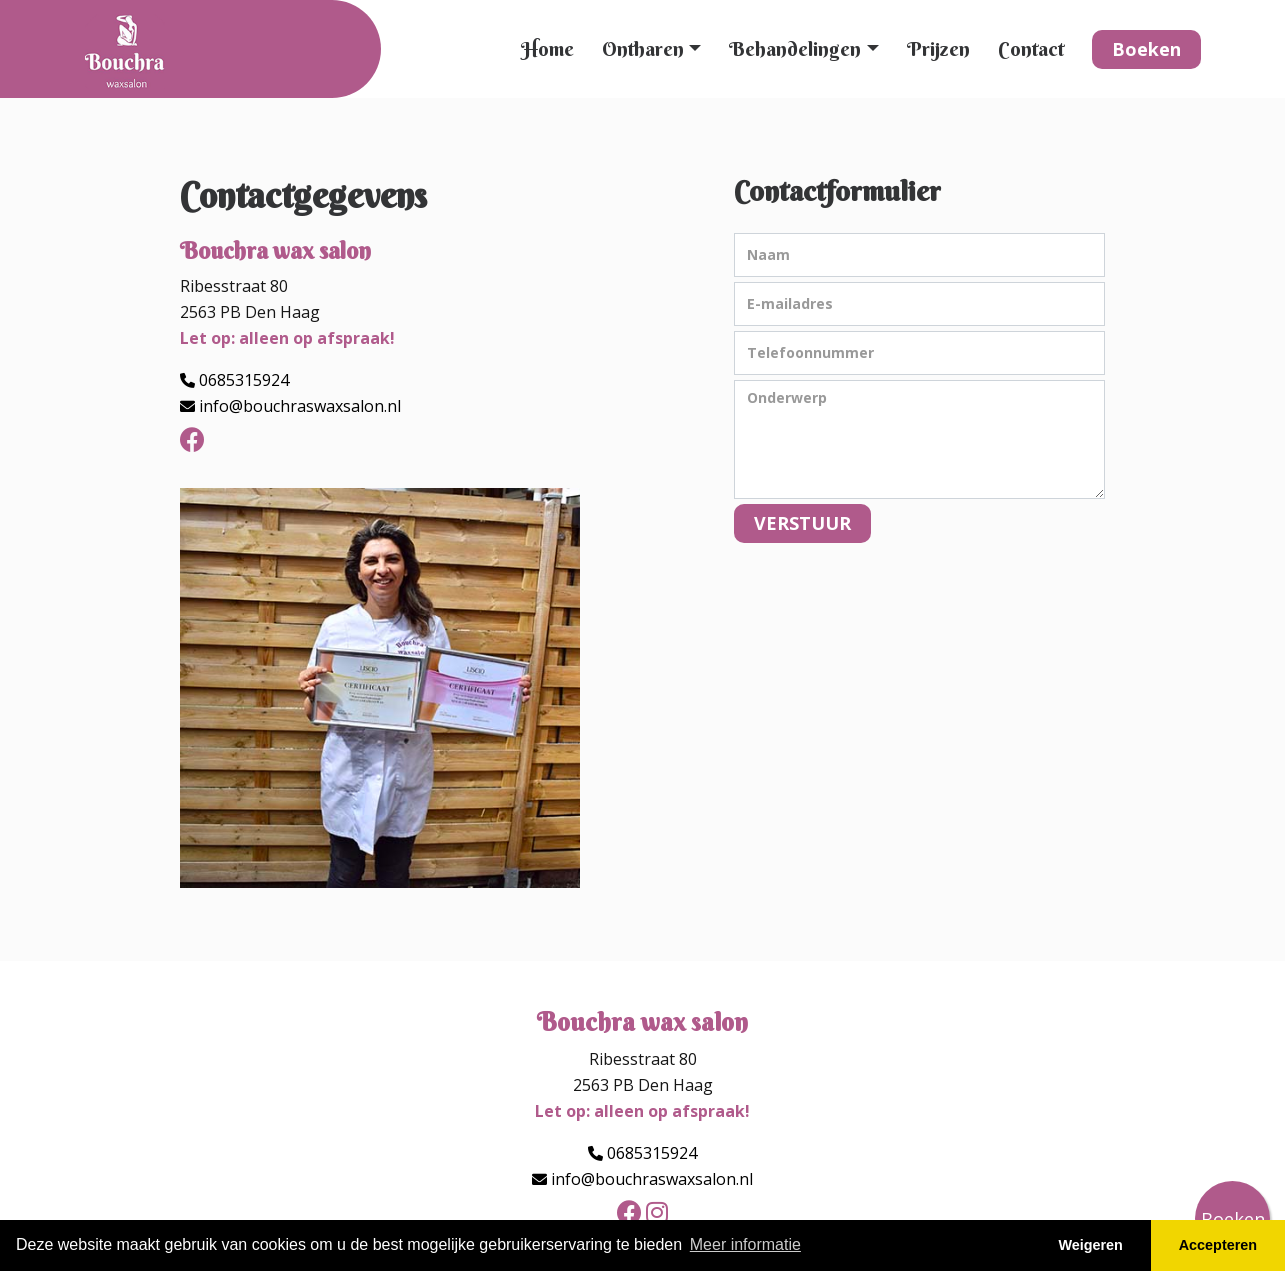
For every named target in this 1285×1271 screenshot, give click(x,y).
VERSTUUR (802, 523)
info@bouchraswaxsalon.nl (300, 406)
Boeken (1146, 49)
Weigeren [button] (1090, 1245)
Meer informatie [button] (745, 1244)
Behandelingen (795, 48)
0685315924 (244, 380)
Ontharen (643, 48)
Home (547, 48)
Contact (1031, 48)
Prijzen (938, 48)
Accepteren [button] (1218, 1245)
